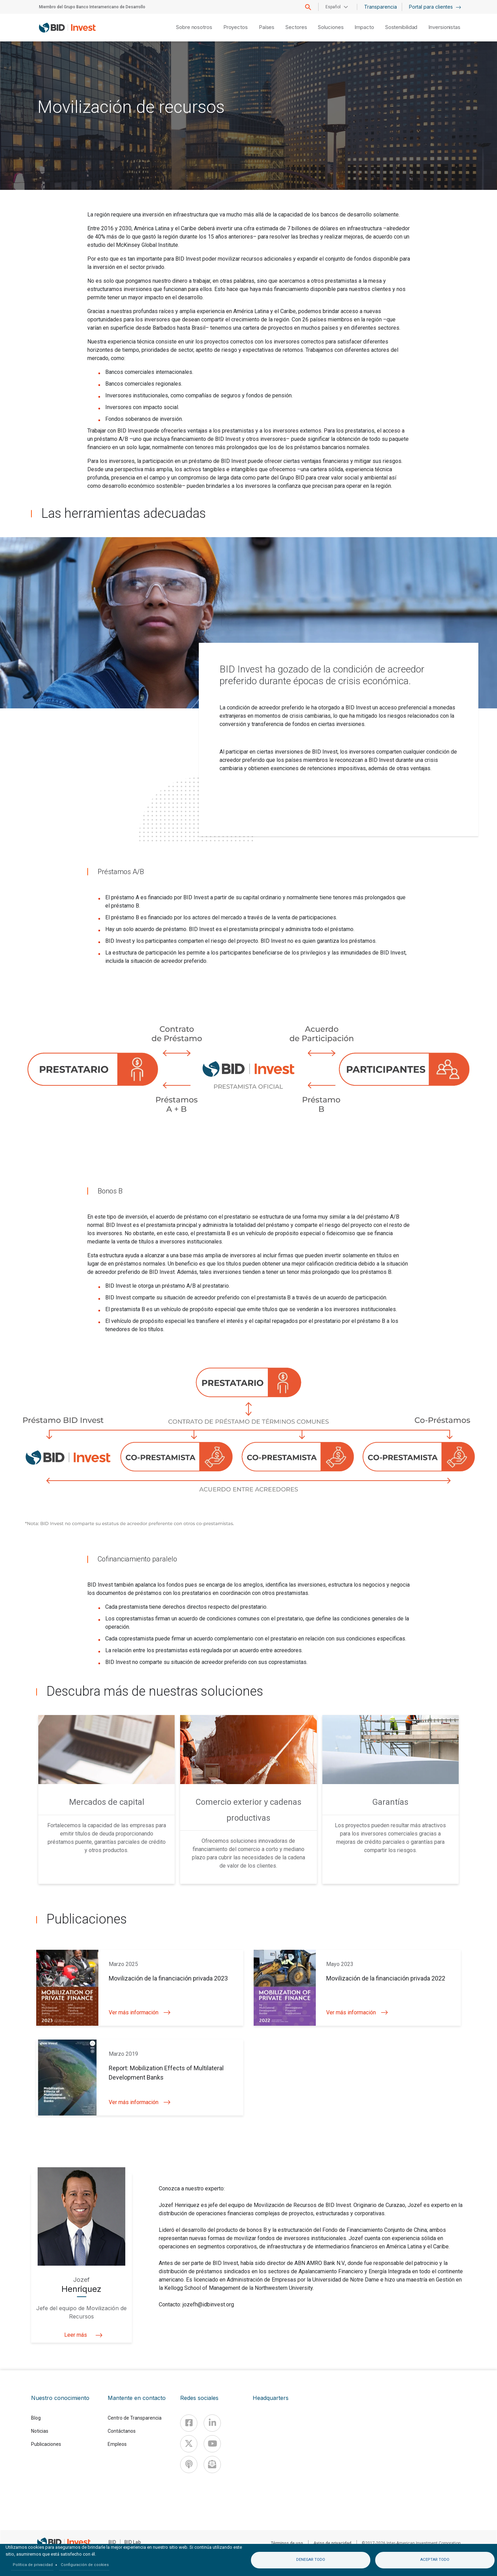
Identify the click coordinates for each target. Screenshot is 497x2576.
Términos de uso (287, 2543)
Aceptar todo (434, 2559)
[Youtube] (212, 2443)
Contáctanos (122, 2431)
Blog (36, 2418)
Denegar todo (310, 2559)
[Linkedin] (212, 2423)
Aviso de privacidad (332, 2543)
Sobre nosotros (194, 27)
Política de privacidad (33, 2565)
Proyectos (235, 27)
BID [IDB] (112, 2542)
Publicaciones (46, 2444)
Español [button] (333, 6)
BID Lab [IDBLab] (132, 2542)
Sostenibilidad (401, 27)
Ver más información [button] (139, 2012)
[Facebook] (188, 2423)
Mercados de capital (106, 1802)
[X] (188, 2443)
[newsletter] (212, 2464)
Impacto (364, 27)
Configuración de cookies (85, 2565)
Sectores (296, 27)
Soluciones (330, 27)
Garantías (390, 1802)
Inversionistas (444, 27)
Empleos (117, 2444)
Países (266, 27)
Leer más (81, 2335)
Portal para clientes (435, 7)
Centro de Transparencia (135, 2418)
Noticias (39, 2431)
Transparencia (380, 7)
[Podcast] (188, 2464)
